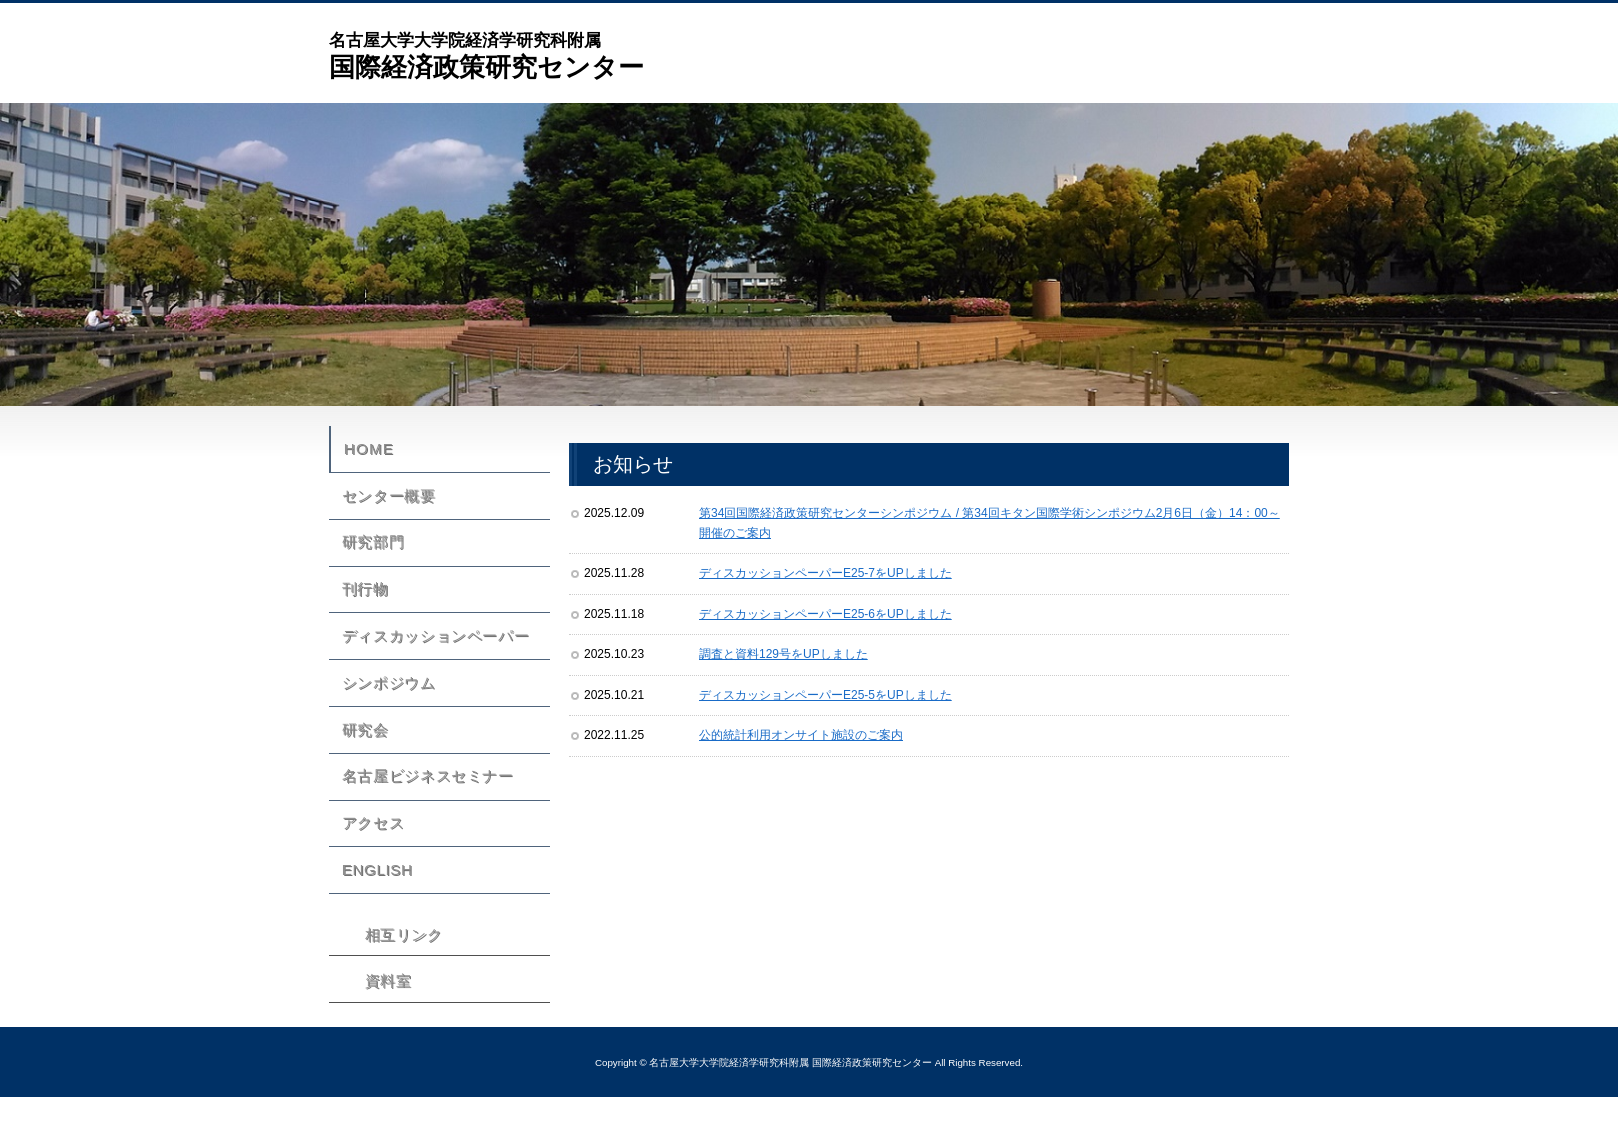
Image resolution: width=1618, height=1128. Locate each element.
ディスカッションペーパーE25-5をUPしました (825, 695)
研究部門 (370, 553)
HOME (371, 451)
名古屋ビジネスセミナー (423, 808)
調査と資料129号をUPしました (783, 654)
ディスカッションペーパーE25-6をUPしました (825, 614)
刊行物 (362, 604)
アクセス (370, 859)
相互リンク (397, 976)
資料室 (382, 1021)
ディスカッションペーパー (431, 655)
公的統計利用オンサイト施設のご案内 (801, 735)
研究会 (362, 757)
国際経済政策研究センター (486, 55)
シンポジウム (385, 706)
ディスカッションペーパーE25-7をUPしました (825, 573)
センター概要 (385, 502)
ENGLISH (375, 910)
